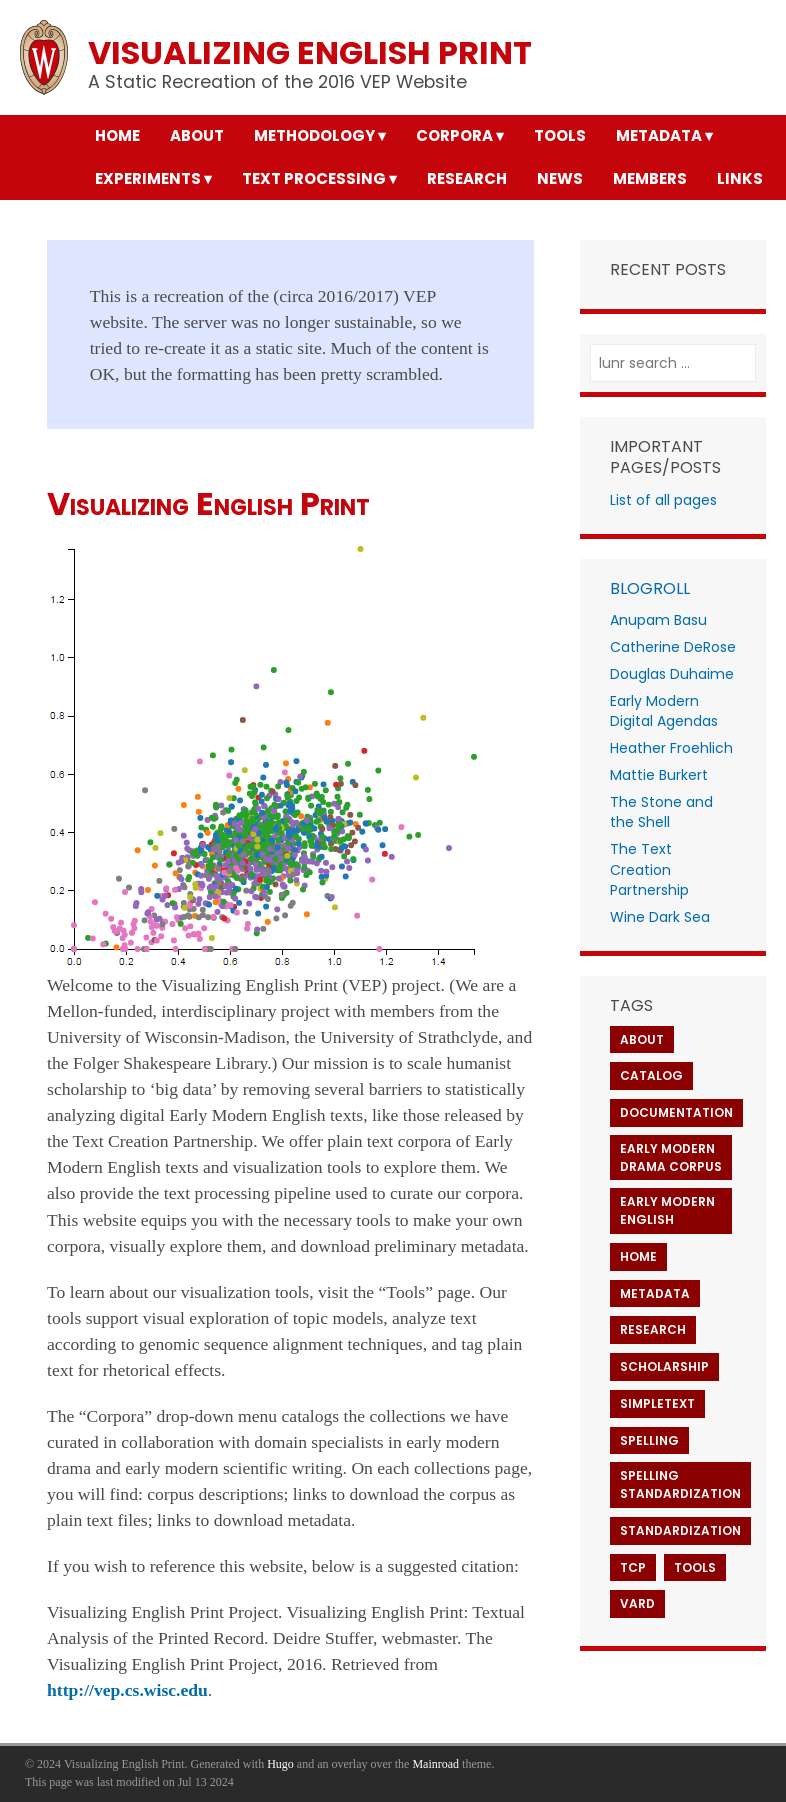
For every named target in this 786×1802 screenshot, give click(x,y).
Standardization (680, 1530)
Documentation (676, 1112)
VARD (637, 1603)
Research (653, 1329)
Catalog (651, 1075)
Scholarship (664, 1366)
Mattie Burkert (659, 775)
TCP (633, 1567)
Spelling (649, 1440)
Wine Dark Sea (660, 917)
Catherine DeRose (673, 647)
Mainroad (435, 1764)
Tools (695, 1567)
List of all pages (663, 500)
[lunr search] (673, 363)
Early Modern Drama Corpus (671, 1157)
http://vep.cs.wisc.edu (127, 1690)
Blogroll (650, 588)
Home (638, 1256)
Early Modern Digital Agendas (664, 711)
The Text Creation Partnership (649, 869)
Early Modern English (667, 1210)
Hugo (280, 1764)
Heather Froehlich (671, 748)
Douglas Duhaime (672, 674)
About (642, 1039)
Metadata (655, 1293)
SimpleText (657, 1403)
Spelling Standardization (680, 1484)
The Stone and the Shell (661, 812)
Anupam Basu (658, 620)
